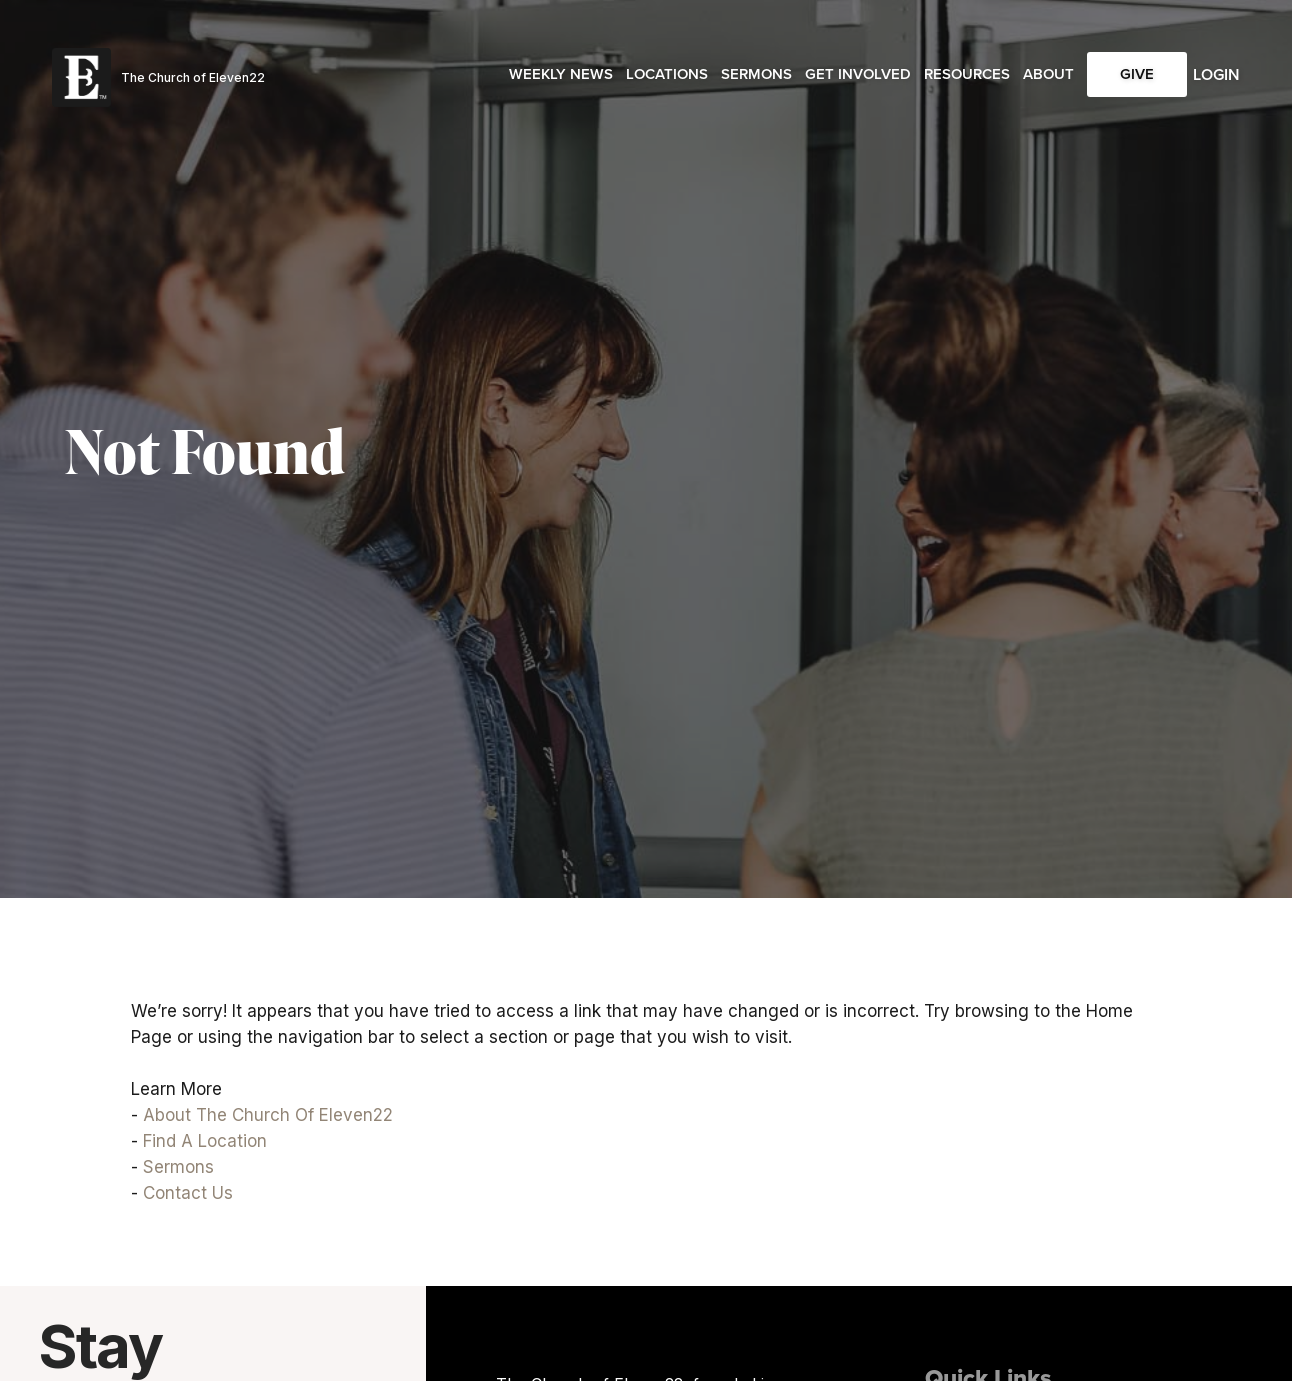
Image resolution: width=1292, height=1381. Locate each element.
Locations (667, 74)
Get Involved (858, 74)
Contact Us (188, 1193)
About (1048, 74)
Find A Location (205, 1141)
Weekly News (561, 74)
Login (1216, 74)
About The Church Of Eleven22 (268, 1115)
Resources (967, 74)
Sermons (756, 74)
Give (1137, 74)
